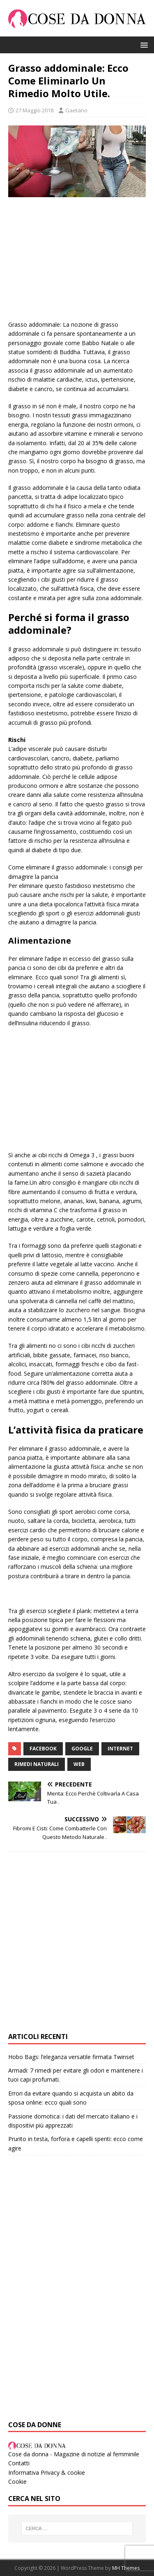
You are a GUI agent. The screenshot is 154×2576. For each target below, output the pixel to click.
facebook (43, 1748)
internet (120, 1748)
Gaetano (76, 110)
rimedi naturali (36, 1764)
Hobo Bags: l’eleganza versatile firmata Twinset (71, 2057)
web (79, 1764)
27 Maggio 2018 (34, 110)
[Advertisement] (77, 262)
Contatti (19, 2463)
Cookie (17, 2481)
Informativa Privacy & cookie (46, 2472)
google (82, 1748)
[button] (142, 44)
